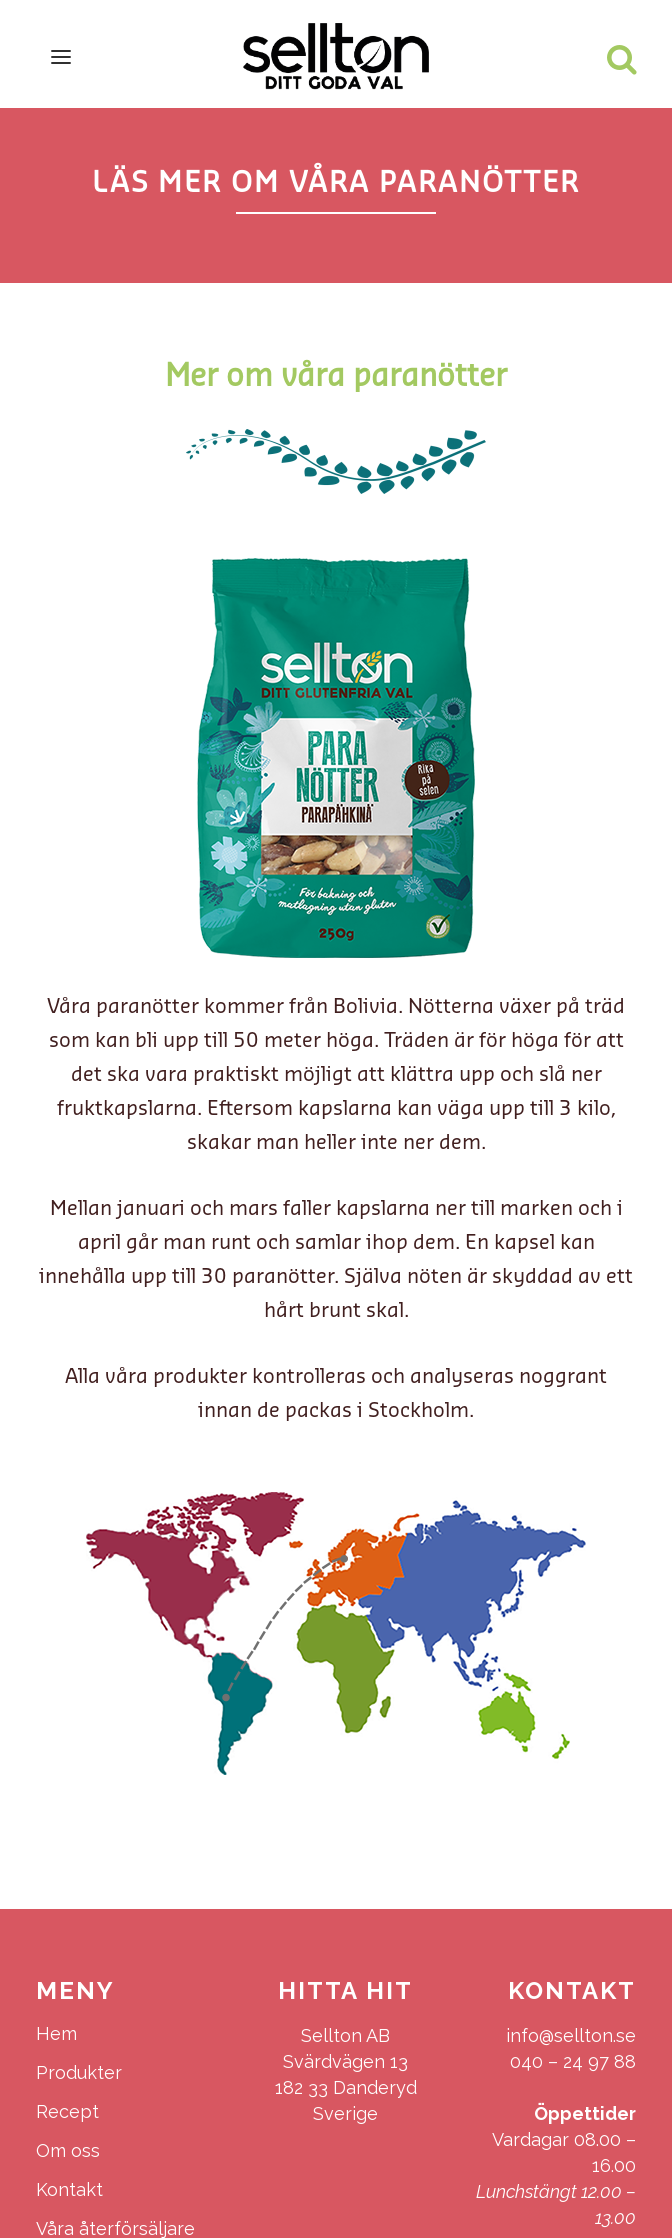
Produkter (79, 2072)
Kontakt (69, 2189)
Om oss (68, 2150)
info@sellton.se (571, 2035)
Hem (56, 2033)
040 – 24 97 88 (573, 2061)
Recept (67, 2111)
